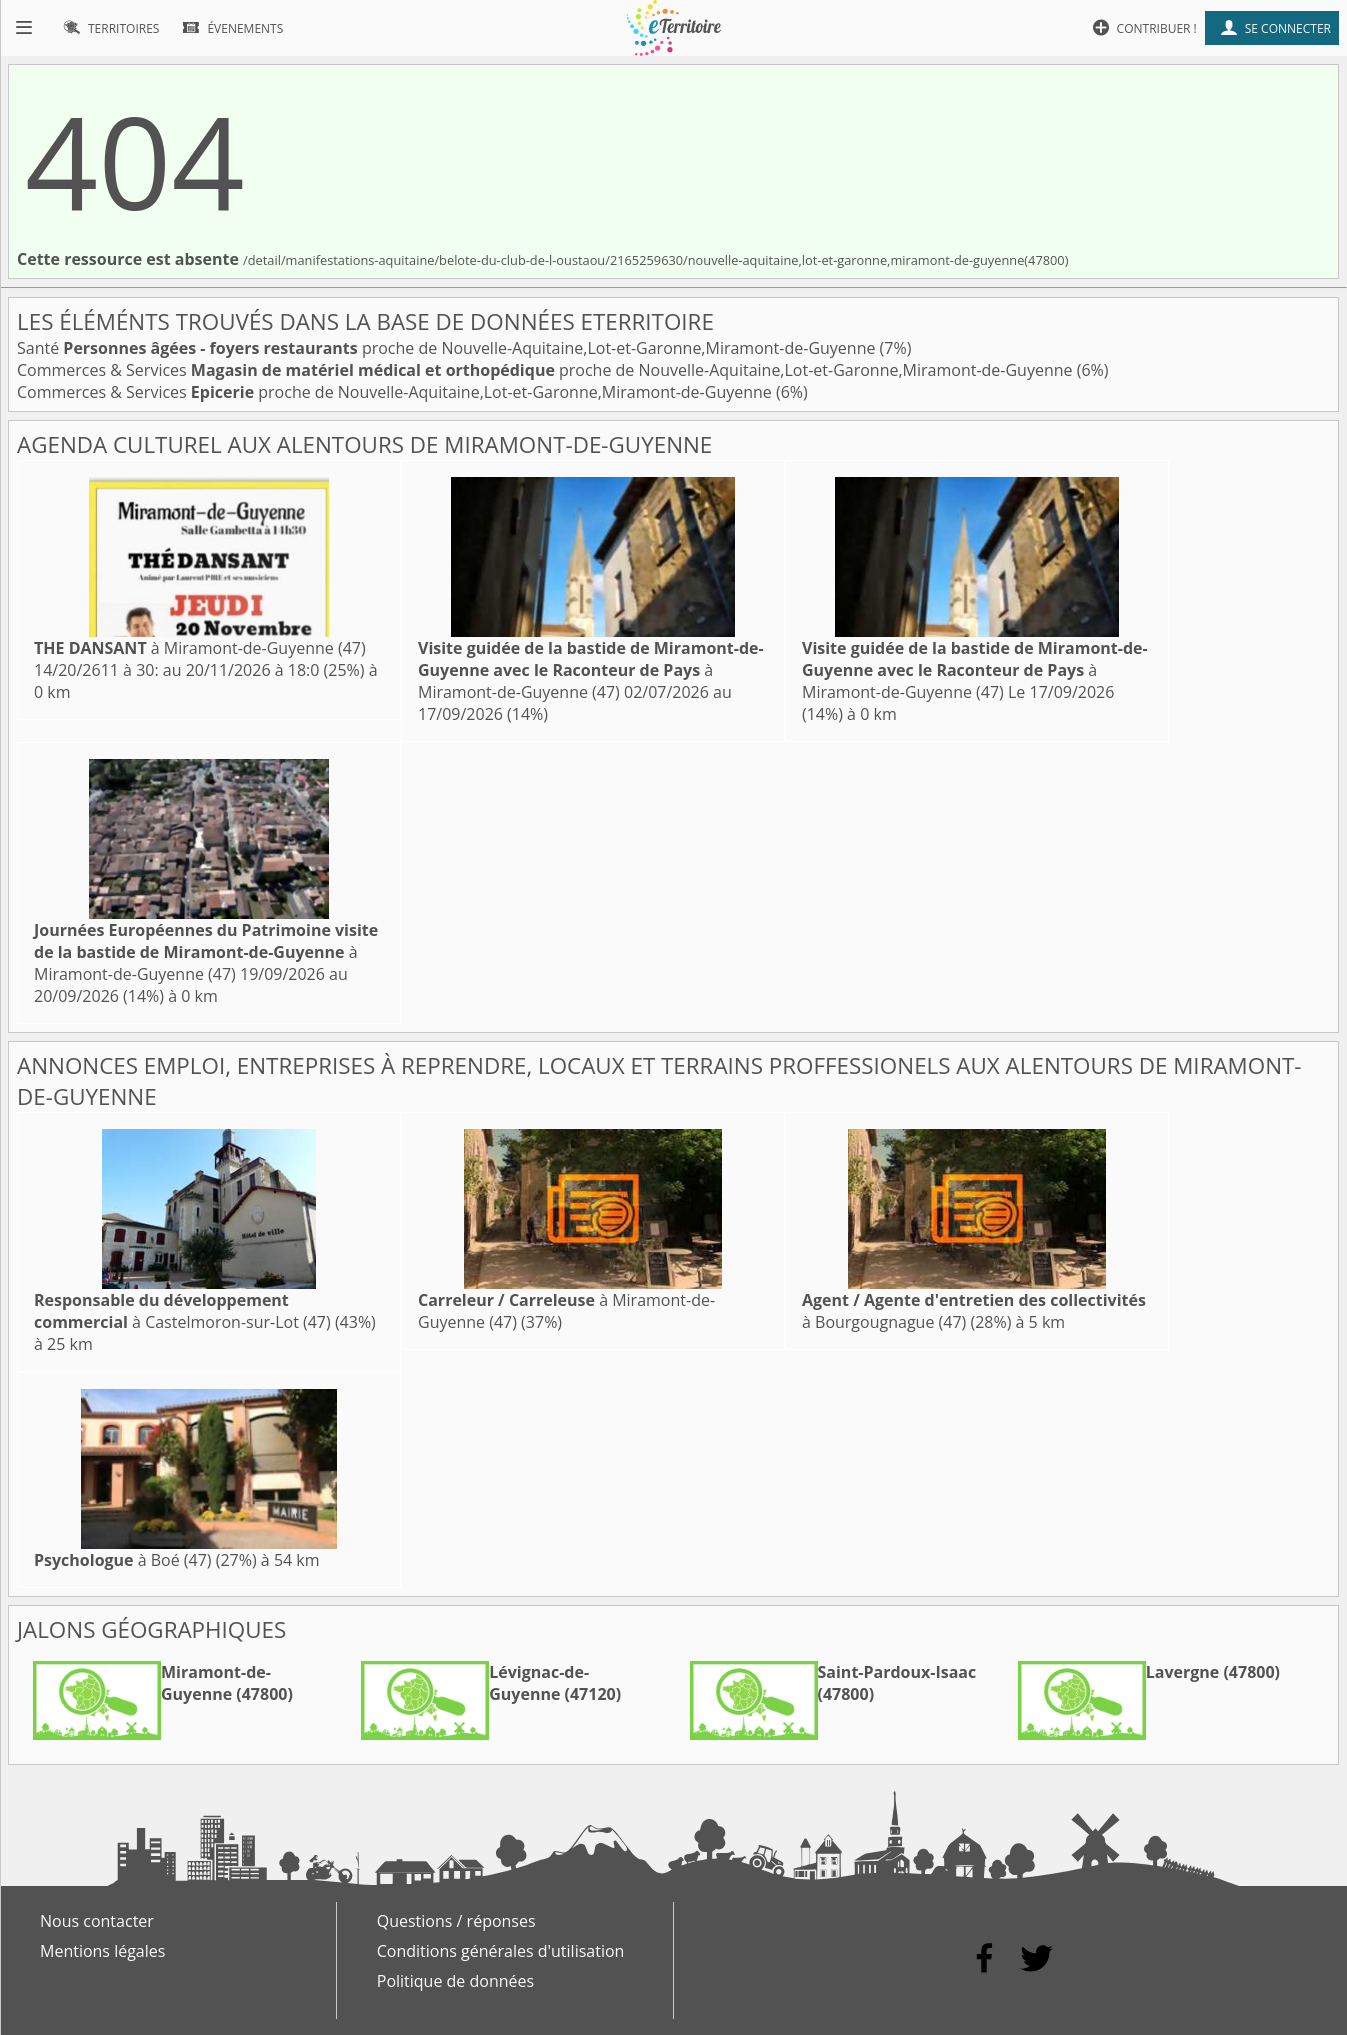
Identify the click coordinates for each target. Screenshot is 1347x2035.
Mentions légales (102, 1951)
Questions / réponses (456, 1921)
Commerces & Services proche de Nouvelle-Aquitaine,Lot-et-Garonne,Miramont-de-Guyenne (547, 370)
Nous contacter (97, 1921)
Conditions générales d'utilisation (501, 1951)
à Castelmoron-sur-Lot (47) (182, 1311)
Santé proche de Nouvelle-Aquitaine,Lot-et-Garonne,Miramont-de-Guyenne (448, 348)
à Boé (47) (123, 1560)
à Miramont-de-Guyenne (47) (200, 648)
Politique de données (455, 1981)
